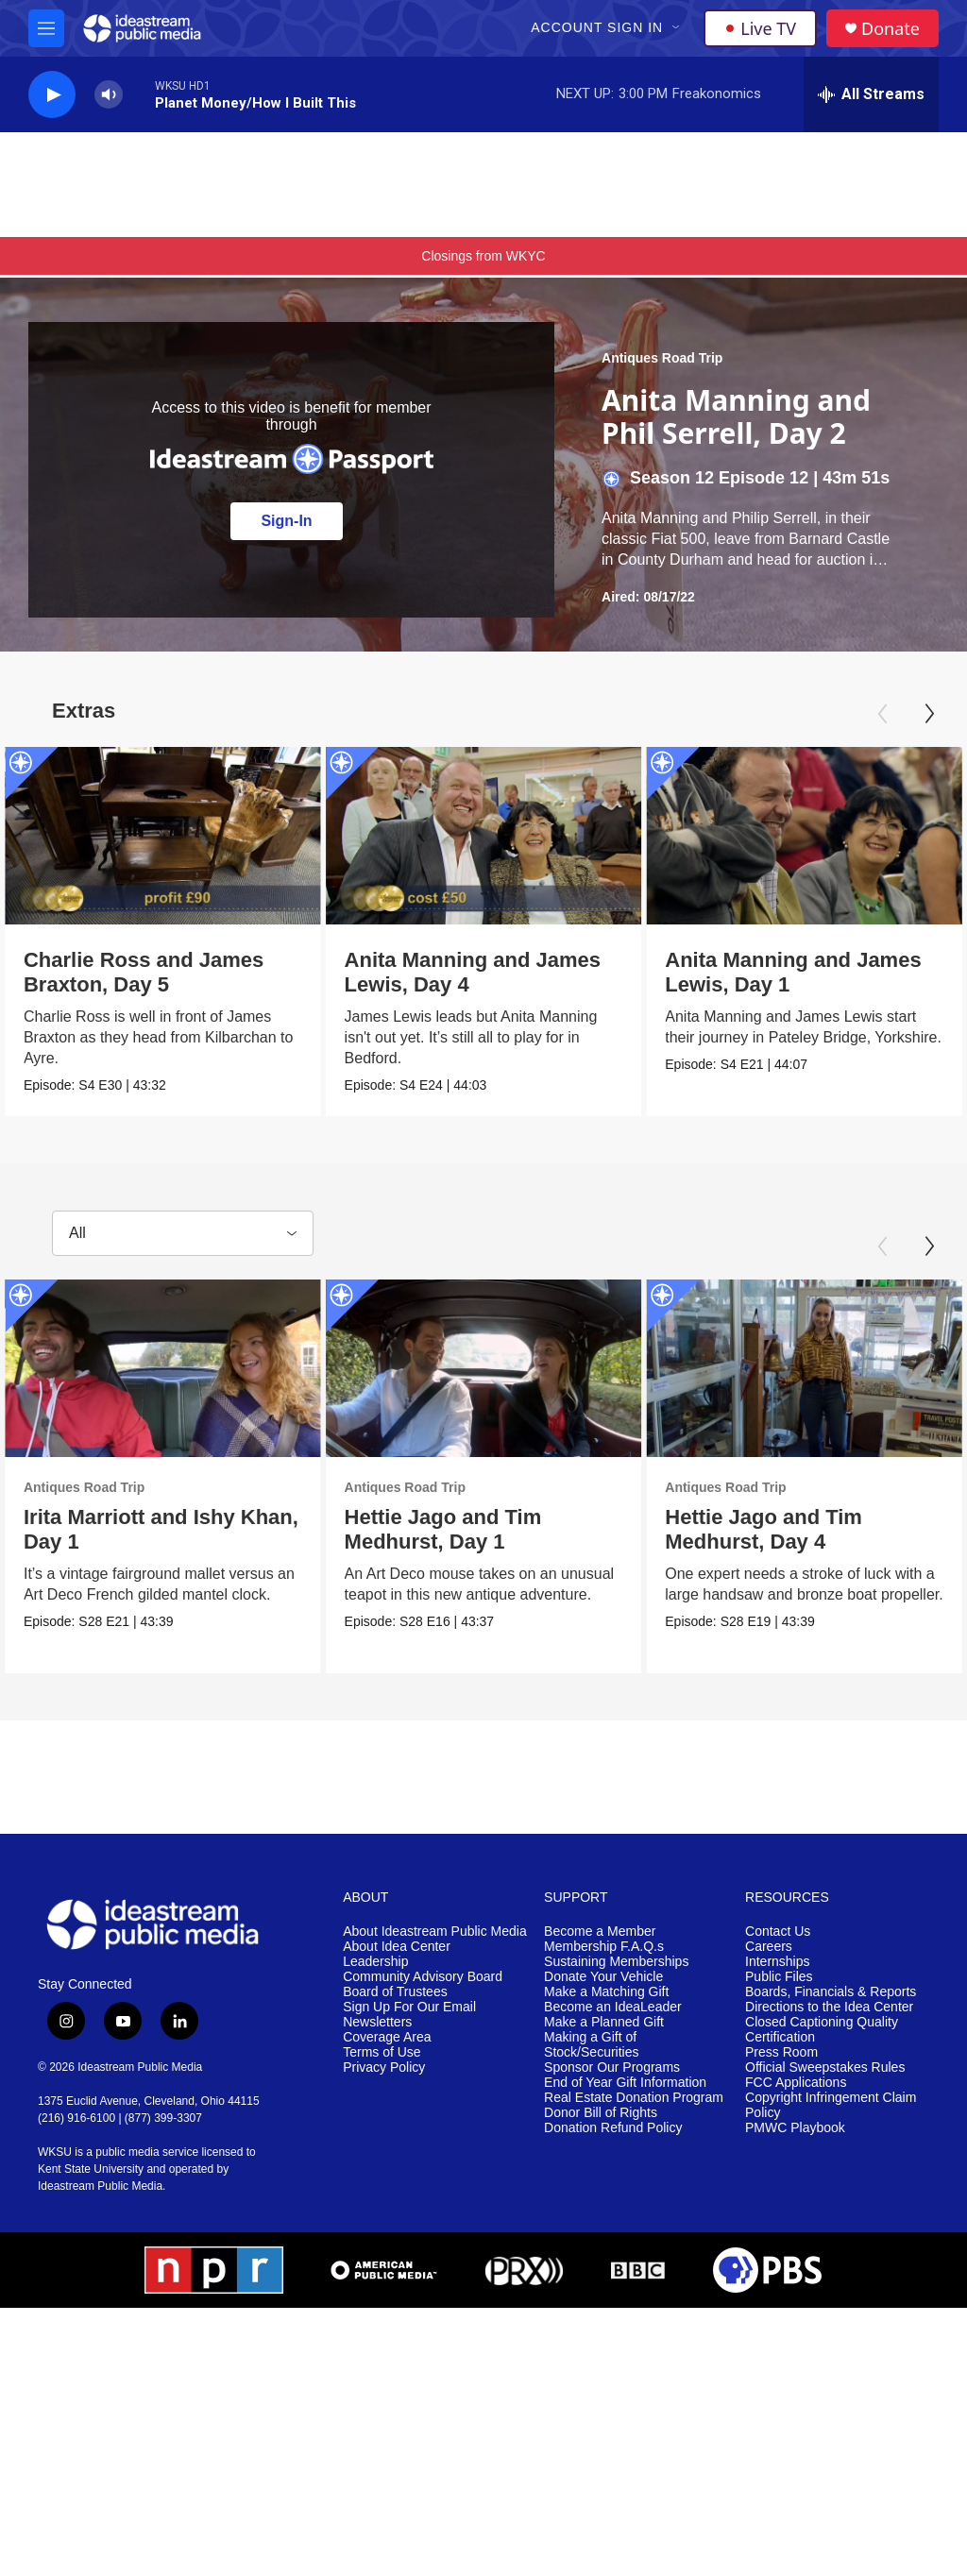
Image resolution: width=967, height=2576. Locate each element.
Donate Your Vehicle (603, 1977)
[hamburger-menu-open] (46, 28)
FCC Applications (795, 2083)
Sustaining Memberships (616, 1962)
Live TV (760, 28)
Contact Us (777, 1931)
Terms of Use (381, 2052)
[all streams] (871, 94)
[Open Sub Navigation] (677, 28)
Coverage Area (387, 2037)
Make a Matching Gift (606, 1992)
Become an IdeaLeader (613, 2007)
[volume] (109, 95)
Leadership (375, 1962)
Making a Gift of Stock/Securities (591, 2044)
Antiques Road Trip (662, 357)
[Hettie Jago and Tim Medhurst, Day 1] (515, 1368)
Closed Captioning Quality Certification (821, 2029)
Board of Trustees (395, 1992)
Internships (777, 1962)
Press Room (781, 2052)
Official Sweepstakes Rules (825, 2067)
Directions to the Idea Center (829, 2007)
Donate (890, 29)
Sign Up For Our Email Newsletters (409, 2014)
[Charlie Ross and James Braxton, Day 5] (163, 835)
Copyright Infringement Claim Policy (830, 2105)
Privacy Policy (384, 2067)
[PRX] (524, 2270)
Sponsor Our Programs (612, 2067)
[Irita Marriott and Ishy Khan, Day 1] (163, 1368)
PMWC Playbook (795, 2128)
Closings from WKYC (483, 255)
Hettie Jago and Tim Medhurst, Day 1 (474, 1529)
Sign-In (286, 521)
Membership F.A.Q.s (604, 1947)
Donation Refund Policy (613, 2128)
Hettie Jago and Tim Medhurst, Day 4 (775, 1529)
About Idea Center (396, 1947)
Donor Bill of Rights (600, 2113)
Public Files (779, 1977)
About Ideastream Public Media (435, 1931)
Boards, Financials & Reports (830, 1992)
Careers (768, 1947)
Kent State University (91, 2169)
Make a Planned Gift (604, 2022)
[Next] (929, 714)
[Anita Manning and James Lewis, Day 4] (504, 835)
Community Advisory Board (422, 1977)
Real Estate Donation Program (633, 2098)
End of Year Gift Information (625, 2083)
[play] (52, 95)
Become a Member (599, 1931)
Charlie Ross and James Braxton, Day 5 (143, 972)
